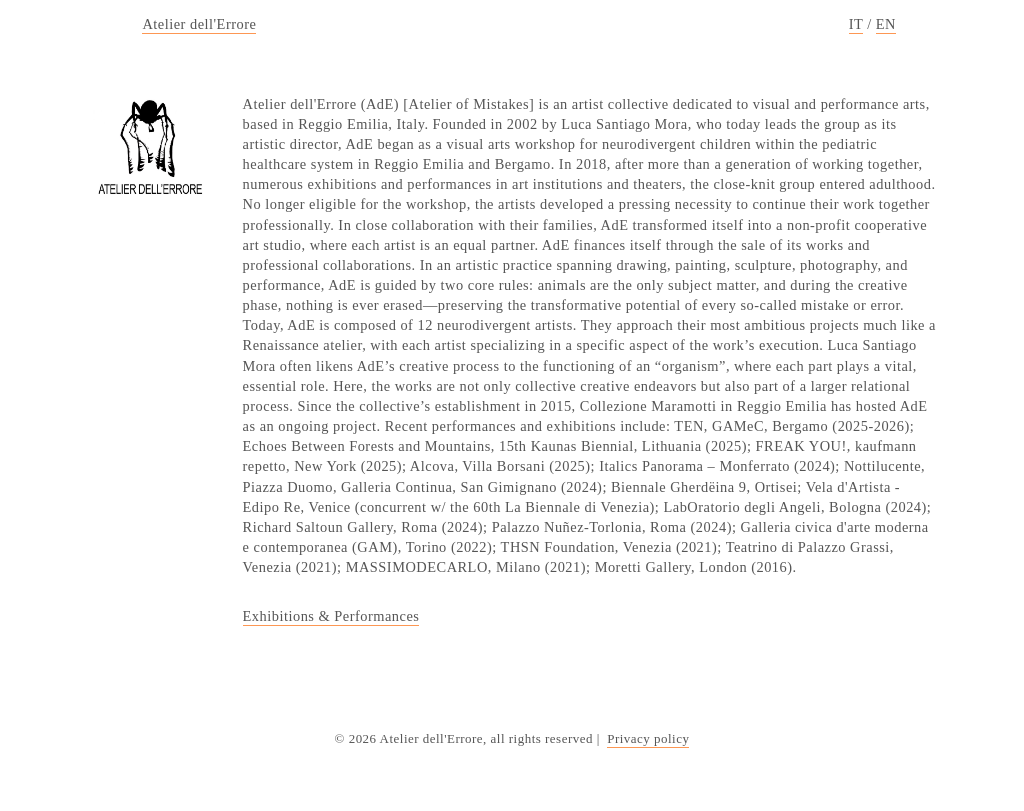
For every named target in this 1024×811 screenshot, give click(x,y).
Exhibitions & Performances (331, 616)
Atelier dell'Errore (199, 24)
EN (886, 24)
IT (856, 24)
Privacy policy (648, 738)
